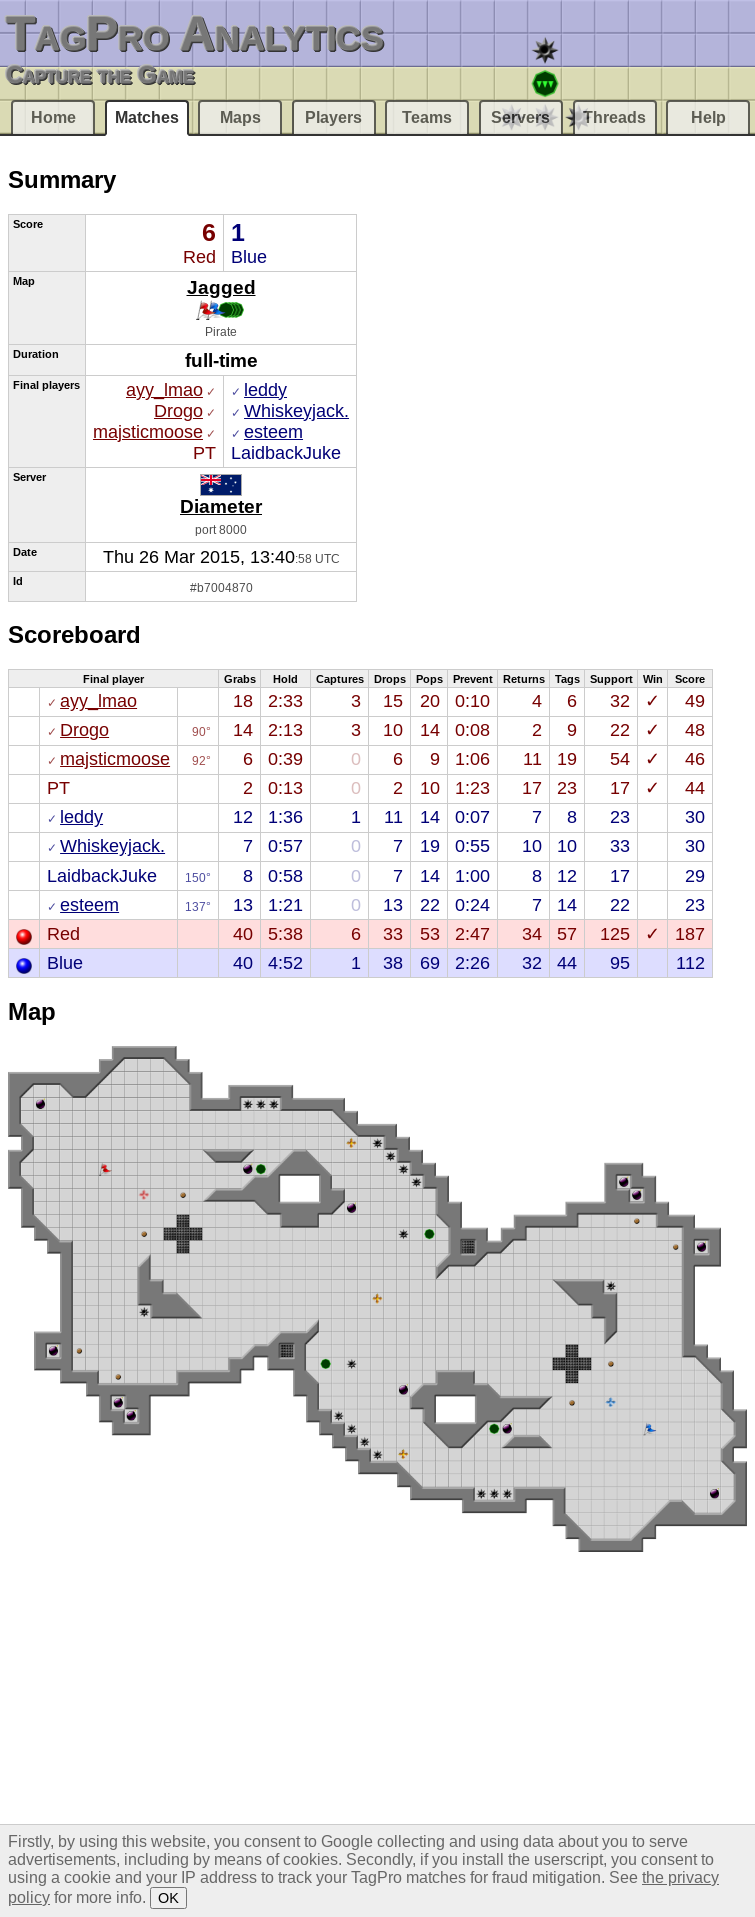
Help (708, 117)
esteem (273, 432)
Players (333, 117)
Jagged (221, 287)
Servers (520, 117)
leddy (265, 390)
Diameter (221, 506)
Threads (614, 117)
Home (53, 117)
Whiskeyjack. (296, 411)
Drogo (178, 411)
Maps (240, 117)
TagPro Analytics (195, 33)
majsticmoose (148, 432)
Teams (427, 117)
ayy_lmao (164, 390)
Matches (147, 117)
